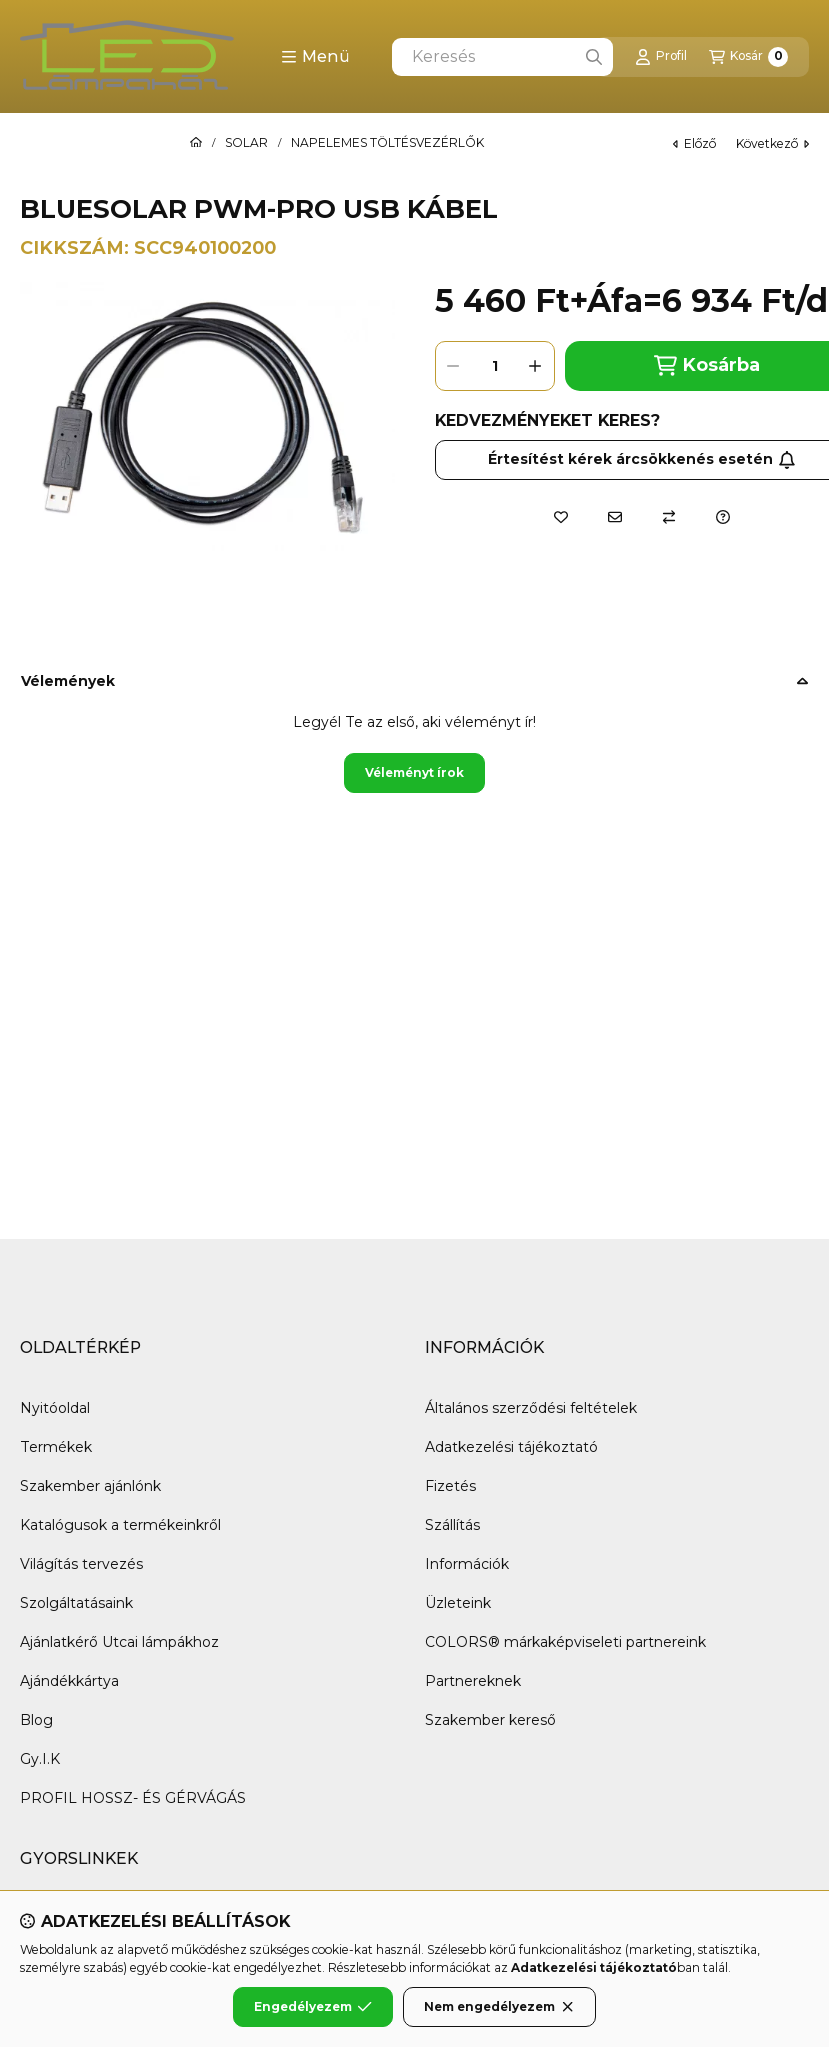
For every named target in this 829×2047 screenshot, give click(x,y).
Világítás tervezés (81, 1564)
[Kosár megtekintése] (748, 57)
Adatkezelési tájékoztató (511, 1447)
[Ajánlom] (615, 517)
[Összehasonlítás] (669, 517)
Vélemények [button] (68, 681)
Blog (36, 1720)
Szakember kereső (490, 1720)
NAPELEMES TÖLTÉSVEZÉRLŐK (387, 143)
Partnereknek (473, 1681)
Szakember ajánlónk (90, 1486)
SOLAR (246, 143)
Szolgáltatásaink (76, 1603)
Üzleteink (458, 1603)
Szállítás (452, 1525)
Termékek (56, 1447)
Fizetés (450, 1486)
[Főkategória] (196, 143)
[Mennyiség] (495, 366)
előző (694, 143)
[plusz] (536, 366)
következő (772, 143)
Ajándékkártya (69, 1681)
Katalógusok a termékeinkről (120, 1525)
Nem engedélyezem (499, 2007)
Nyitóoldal (55, 1408)
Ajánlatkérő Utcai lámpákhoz (119, 1642)
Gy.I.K (40, 1759)
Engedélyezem (313, 2007)
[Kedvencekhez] (561, 517)
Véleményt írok (414, 772)
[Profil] (661, 57)
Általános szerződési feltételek (531, 1408)
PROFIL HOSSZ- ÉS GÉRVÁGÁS (133, 1798)
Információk (467, 1564)
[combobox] (502, 57)
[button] (315, 57)
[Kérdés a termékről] (723, 517)
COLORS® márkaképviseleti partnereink (565, 1642)
